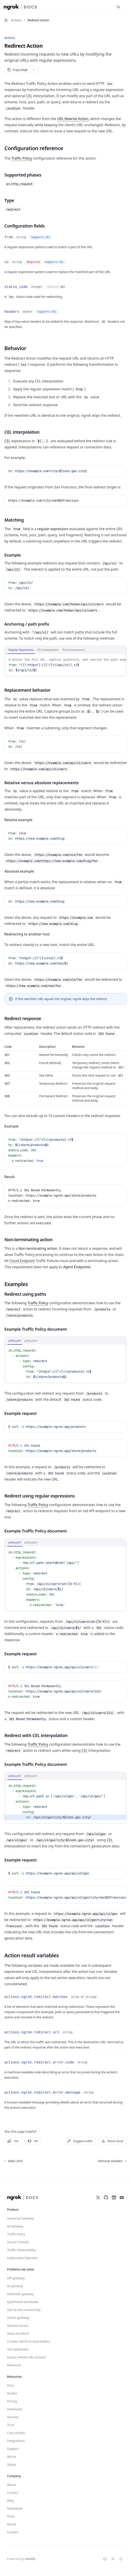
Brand (11, 2524)
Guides (12, 2393)
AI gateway (15, 2286)
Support (13, 2449)
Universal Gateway (20, 2218)
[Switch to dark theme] (121, 2559)
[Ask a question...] (65, 2174)
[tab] (21, 650)
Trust (10, 2425)
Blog (10, 2500)
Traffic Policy (21, 158)
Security (13, 2417)
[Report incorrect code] (106, 471)
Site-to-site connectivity (23, 2310)
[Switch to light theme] (113, 2559)
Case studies (16, 2433)
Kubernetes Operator (22, 2258)
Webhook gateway (20, 2294)
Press (11, 2516)
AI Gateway (15, 2226)
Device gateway (18, 2318)
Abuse (11, 2456)
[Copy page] (17, 69)
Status (11, 2464)
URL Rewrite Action (73, 118)
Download (14, 2409)
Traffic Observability (21, 2250)
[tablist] (53, 650)
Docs (10, 2385)
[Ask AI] (120, 471)
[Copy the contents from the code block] (113, 471)
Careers (12, 2532)
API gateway (16, 2278)
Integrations (16, 2441)
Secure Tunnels (18, 2242)
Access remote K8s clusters (23, 2357)
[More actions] (125, 7)
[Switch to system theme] (105, 2559)
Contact (12, 2492)
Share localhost (18, 2333)
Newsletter (15, 2508)
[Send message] (121, 2176)
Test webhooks (17, 2349)
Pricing (12, 2401)
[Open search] (110, 7)
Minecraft (14, 2365)
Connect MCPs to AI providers (23, 2341)
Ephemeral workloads (22, 2302)
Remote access (17, 2325)
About (11, 2485)
